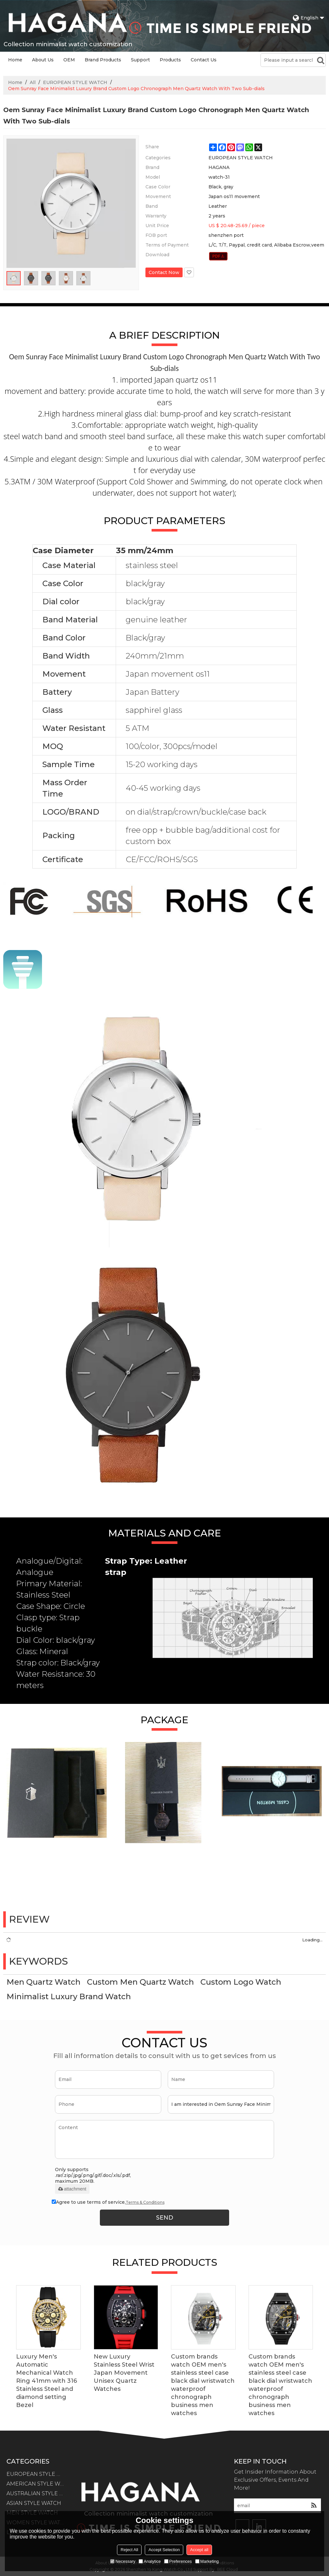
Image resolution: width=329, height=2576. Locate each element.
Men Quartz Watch (43, 1982)
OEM (69, 60)
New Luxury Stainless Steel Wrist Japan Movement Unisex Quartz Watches (124, 2372)
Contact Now (164, 272)
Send (164, 2217)
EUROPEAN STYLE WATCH (75, 82)
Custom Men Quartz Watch (140, 1982)
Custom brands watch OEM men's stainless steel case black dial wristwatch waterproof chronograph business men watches (203, 2385)
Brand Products (103, 60)
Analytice (150, 2561)
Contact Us (204, 60)
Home (15, 60)
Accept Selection (164, 2549)
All (33, 82)
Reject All (129, 2549)
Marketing (207, 2561)
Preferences (178, 2561)
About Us (43, 60)
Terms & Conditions (145, 2202)
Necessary (122, 2561)
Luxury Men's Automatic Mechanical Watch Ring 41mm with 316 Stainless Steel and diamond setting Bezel (46, 2381)
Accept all (199, 2549)
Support (140, 60)
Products (170, 60)
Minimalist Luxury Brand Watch (68, 1996)
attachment (72, 2188)
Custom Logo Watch (240, 1982)
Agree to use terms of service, (108, 2202)
